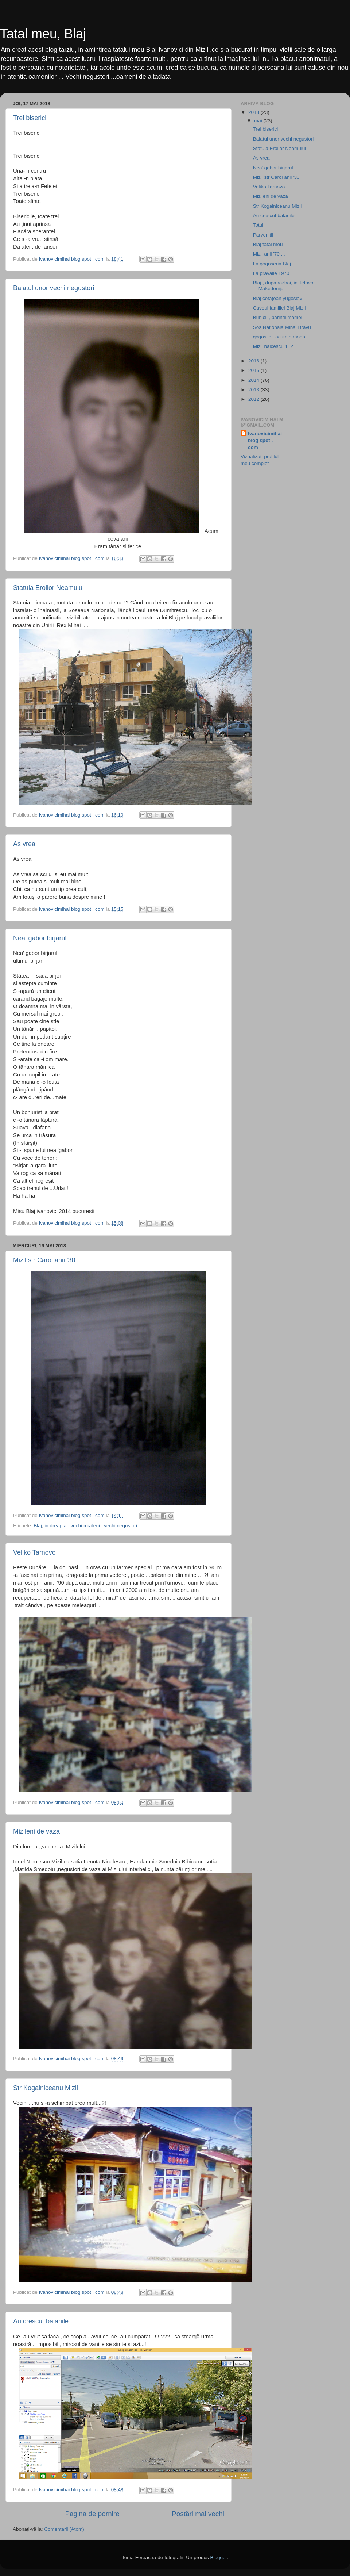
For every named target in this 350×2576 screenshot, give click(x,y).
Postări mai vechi (198, 2514)
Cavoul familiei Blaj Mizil (279, 308)
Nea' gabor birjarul (40, 938)
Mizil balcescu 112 (273, 346)
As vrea (24, 844)
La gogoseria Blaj (272, 263)
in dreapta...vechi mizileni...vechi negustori (90, 1525)
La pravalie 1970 (271, 273)
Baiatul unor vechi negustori (53, 288)
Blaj (38, 1525)
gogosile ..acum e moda (279, 336)
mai (259, 120)
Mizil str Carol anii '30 (44, 1260)
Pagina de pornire (92, 2514)
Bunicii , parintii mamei (277, 317)
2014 (254, 380)
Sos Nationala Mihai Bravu (282, 327)
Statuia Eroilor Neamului (48, 587)
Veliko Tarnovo (34, 1552)
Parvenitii (263, 235)
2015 (254, 370)
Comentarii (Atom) (64, 2529)
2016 (254, 361)
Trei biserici (29, 118)
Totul (258, 225)
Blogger (218, 2557)
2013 (254, 389)
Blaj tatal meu (268, 244)
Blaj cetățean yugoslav (277, 298)
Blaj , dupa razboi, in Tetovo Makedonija (283, 285)
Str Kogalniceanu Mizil (45, 2088)
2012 (254, 399)
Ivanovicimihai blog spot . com (265, 440)
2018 (254, 112)
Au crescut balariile (41, 2321)
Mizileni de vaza (36, 1831)
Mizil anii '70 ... (269, 254)
